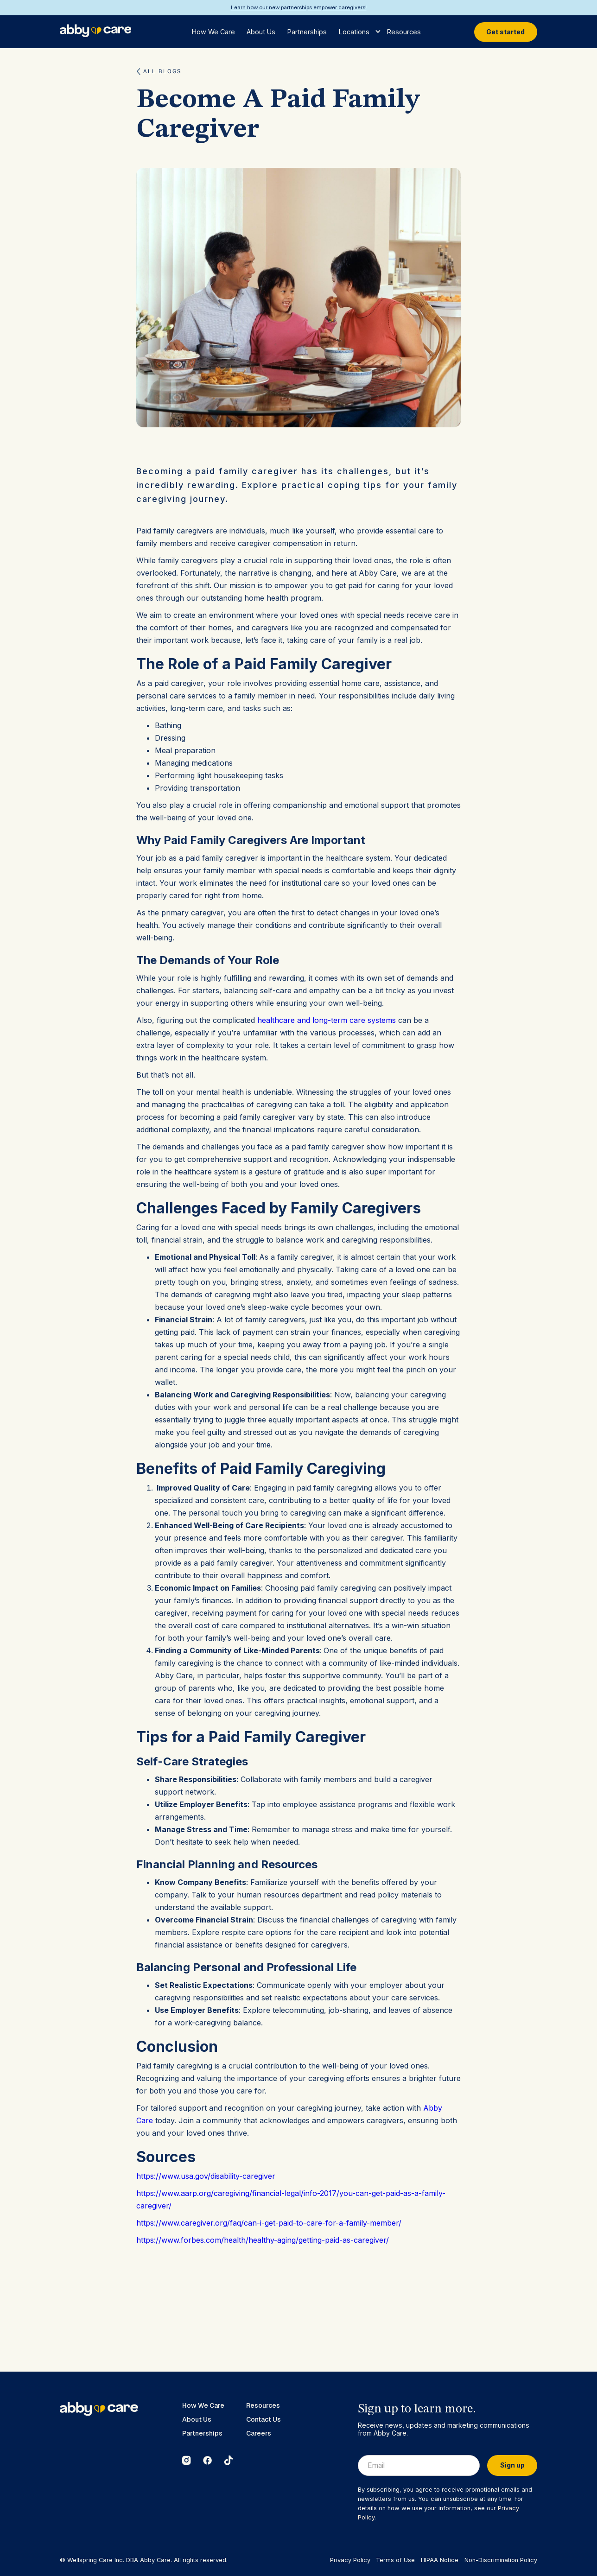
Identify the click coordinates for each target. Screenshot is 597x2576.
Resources (404, 32)
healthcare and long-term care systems (326, 1020)
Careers (258, 2433)
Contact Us (263, 2420)
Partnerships (307, 32)
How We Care (213, 32)
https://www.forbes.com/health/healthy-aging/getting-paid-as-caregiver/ (262, 2240)
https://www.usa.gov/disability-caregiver (205, 2176)
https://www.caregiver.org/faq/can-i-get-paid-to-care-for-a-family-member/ (268, 2222)
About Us (261, 32)
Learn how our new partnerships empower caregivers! (299, 7)
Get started (505, 32)
